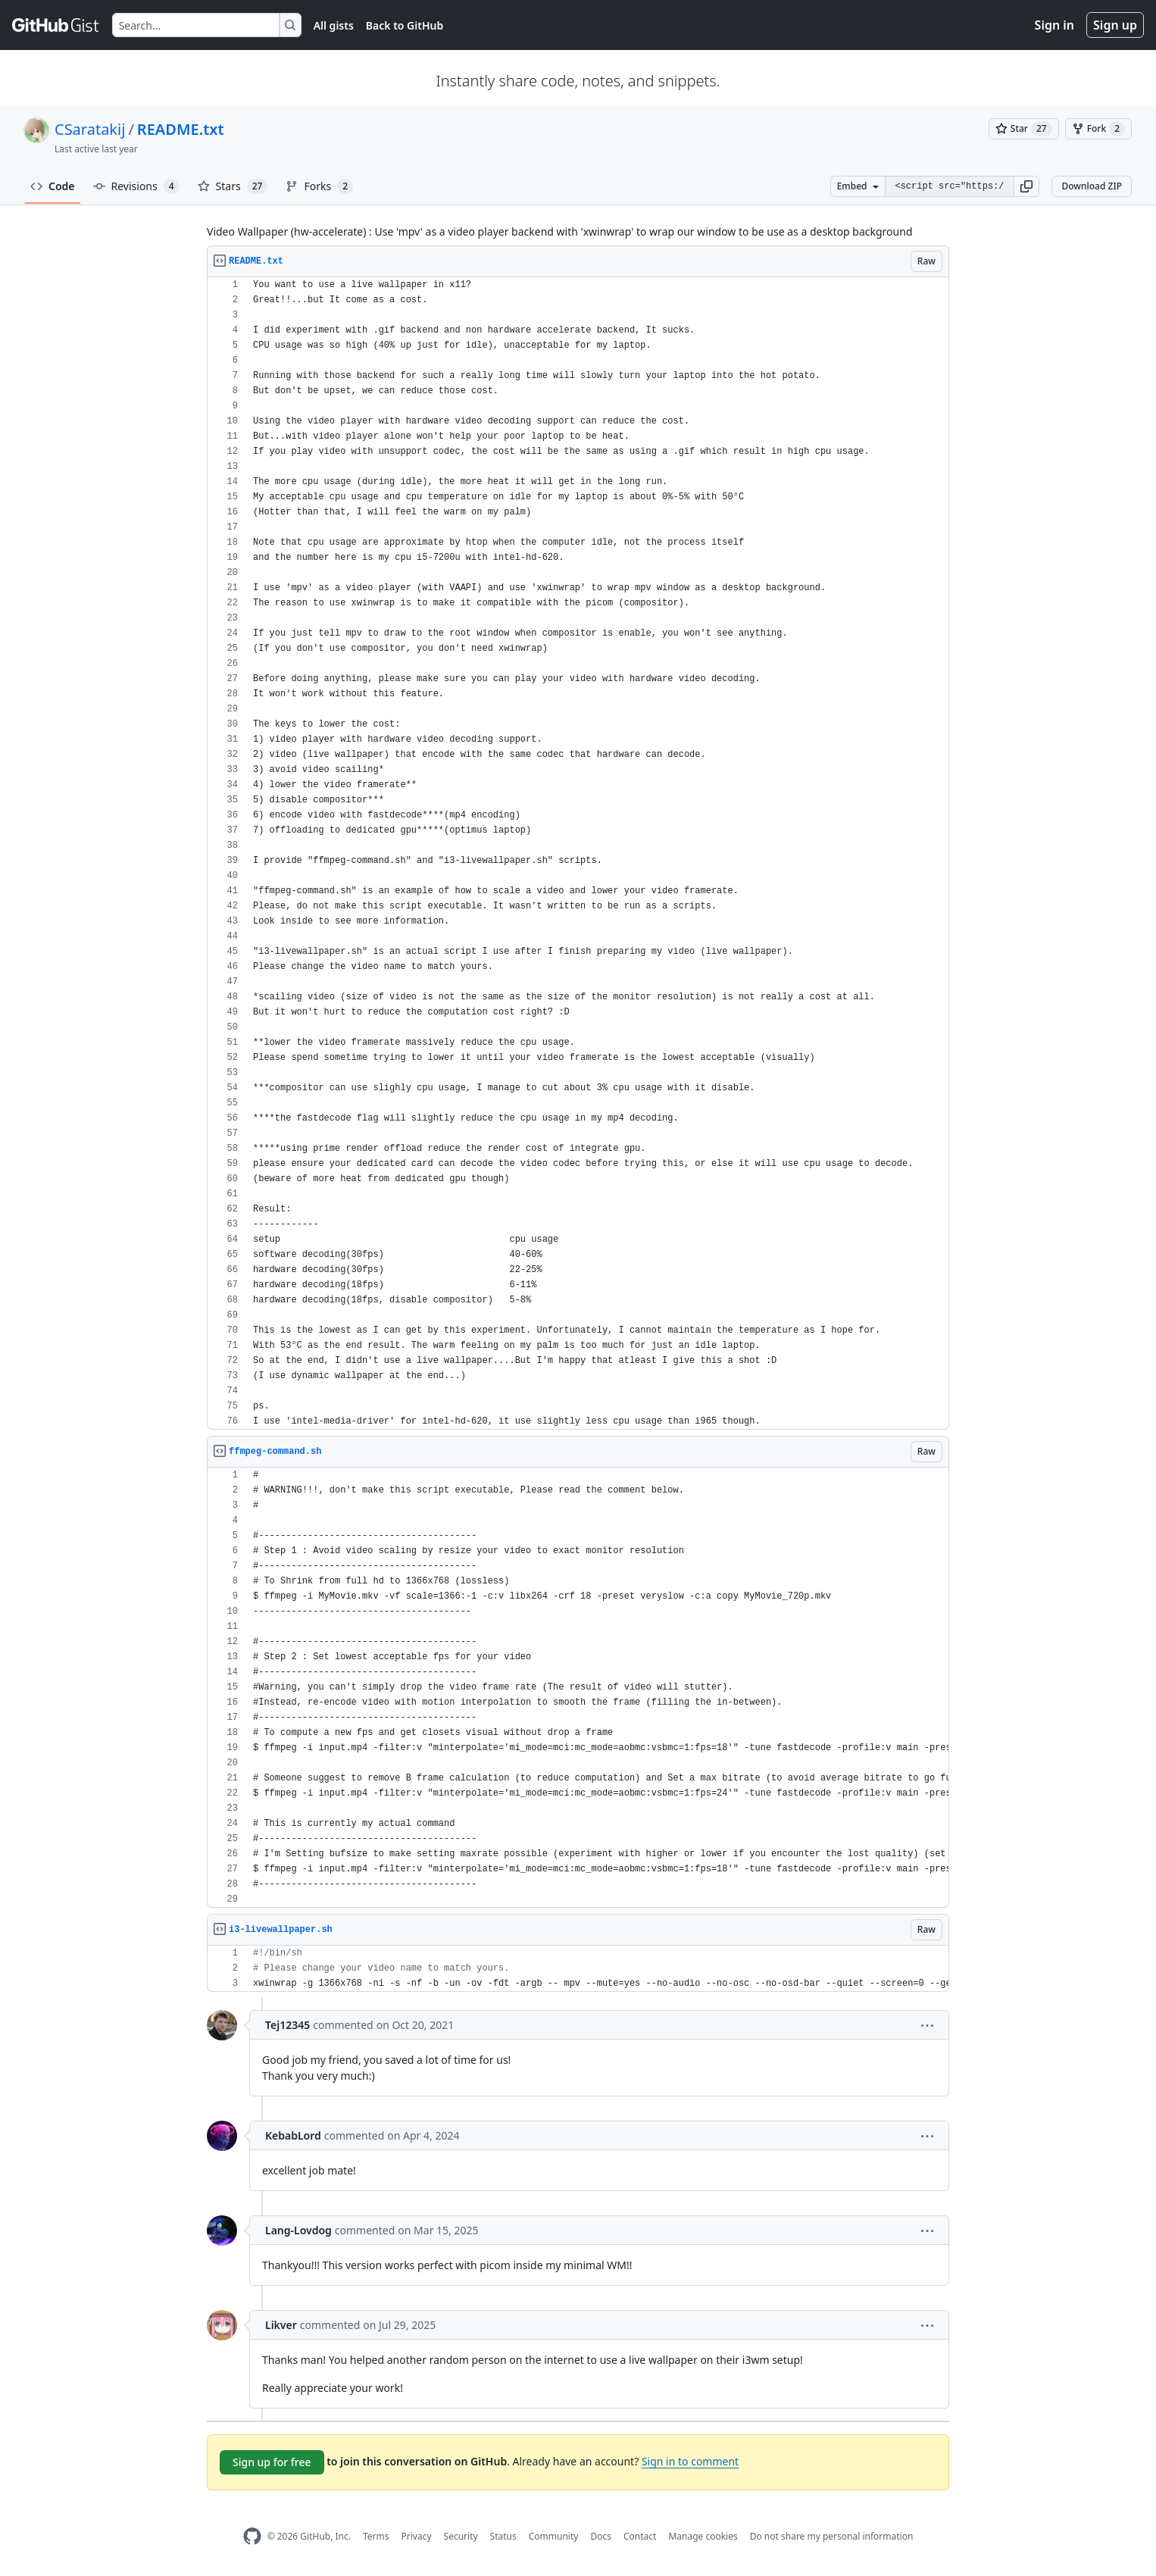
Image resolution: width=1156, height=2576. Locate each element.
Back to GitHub (404, 25)
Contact (639, 2536)
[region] (578, 853)
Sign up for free (272, 2462)
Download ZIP (1091, 186)
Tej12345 (287, 2025)
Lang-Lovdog (298, 2230)
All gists (334, 25)
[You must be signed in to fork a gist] (1098, 128)
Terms (376, 2536)
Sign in (1054, 25)
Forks (319, 186)
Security (461, 2536)
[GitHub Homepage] (252, 2536)
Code (52, 186)
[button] (1026, 186)
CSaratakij (90, 129)
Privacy (416, 2536)
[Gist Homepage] (56, 25)
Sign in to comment (690, 2461)
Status (503, 2536)
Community (554, 2536)
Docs (600, 2536)
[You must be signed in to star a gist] (1024, 128)
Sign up (1115, 25)
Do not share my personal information (832, 2536)
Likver (281, 2325)
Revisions (136, 186)
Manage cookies (702, 2536)
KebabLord (293, 2135)
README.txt (180, 129)
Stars (233, 186)
